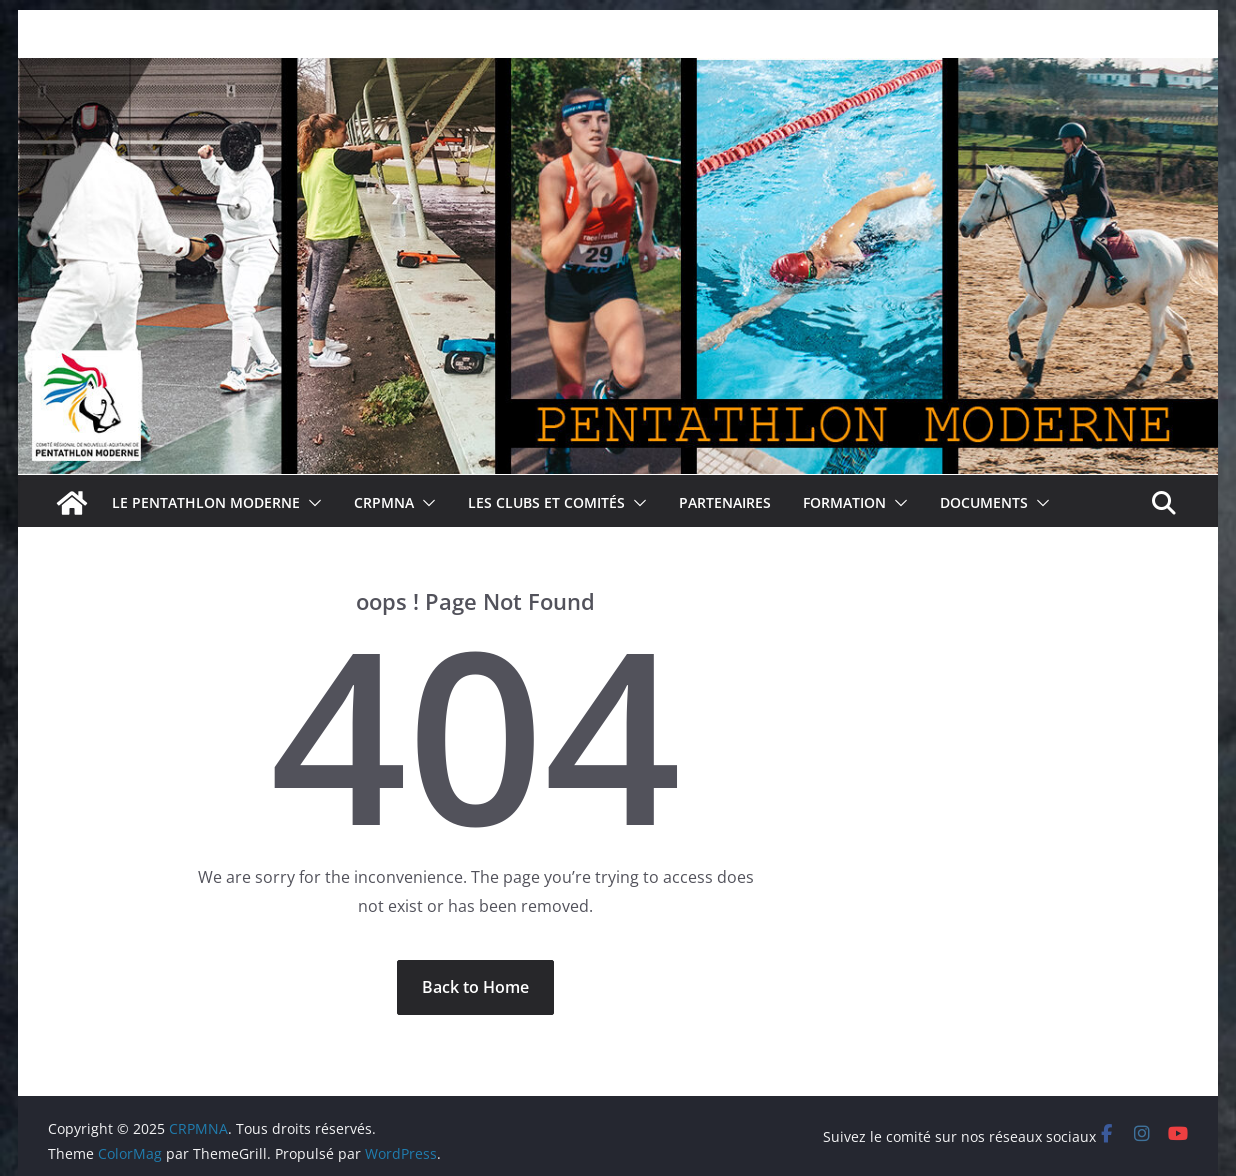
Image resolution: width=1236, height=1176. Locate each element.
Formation (844, 502)
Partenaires (725, 502)
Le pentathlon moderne (206, 502)
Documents (984, 502)
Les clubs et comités (546, 502)
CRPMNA (384, 502)
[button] (311, 503)
